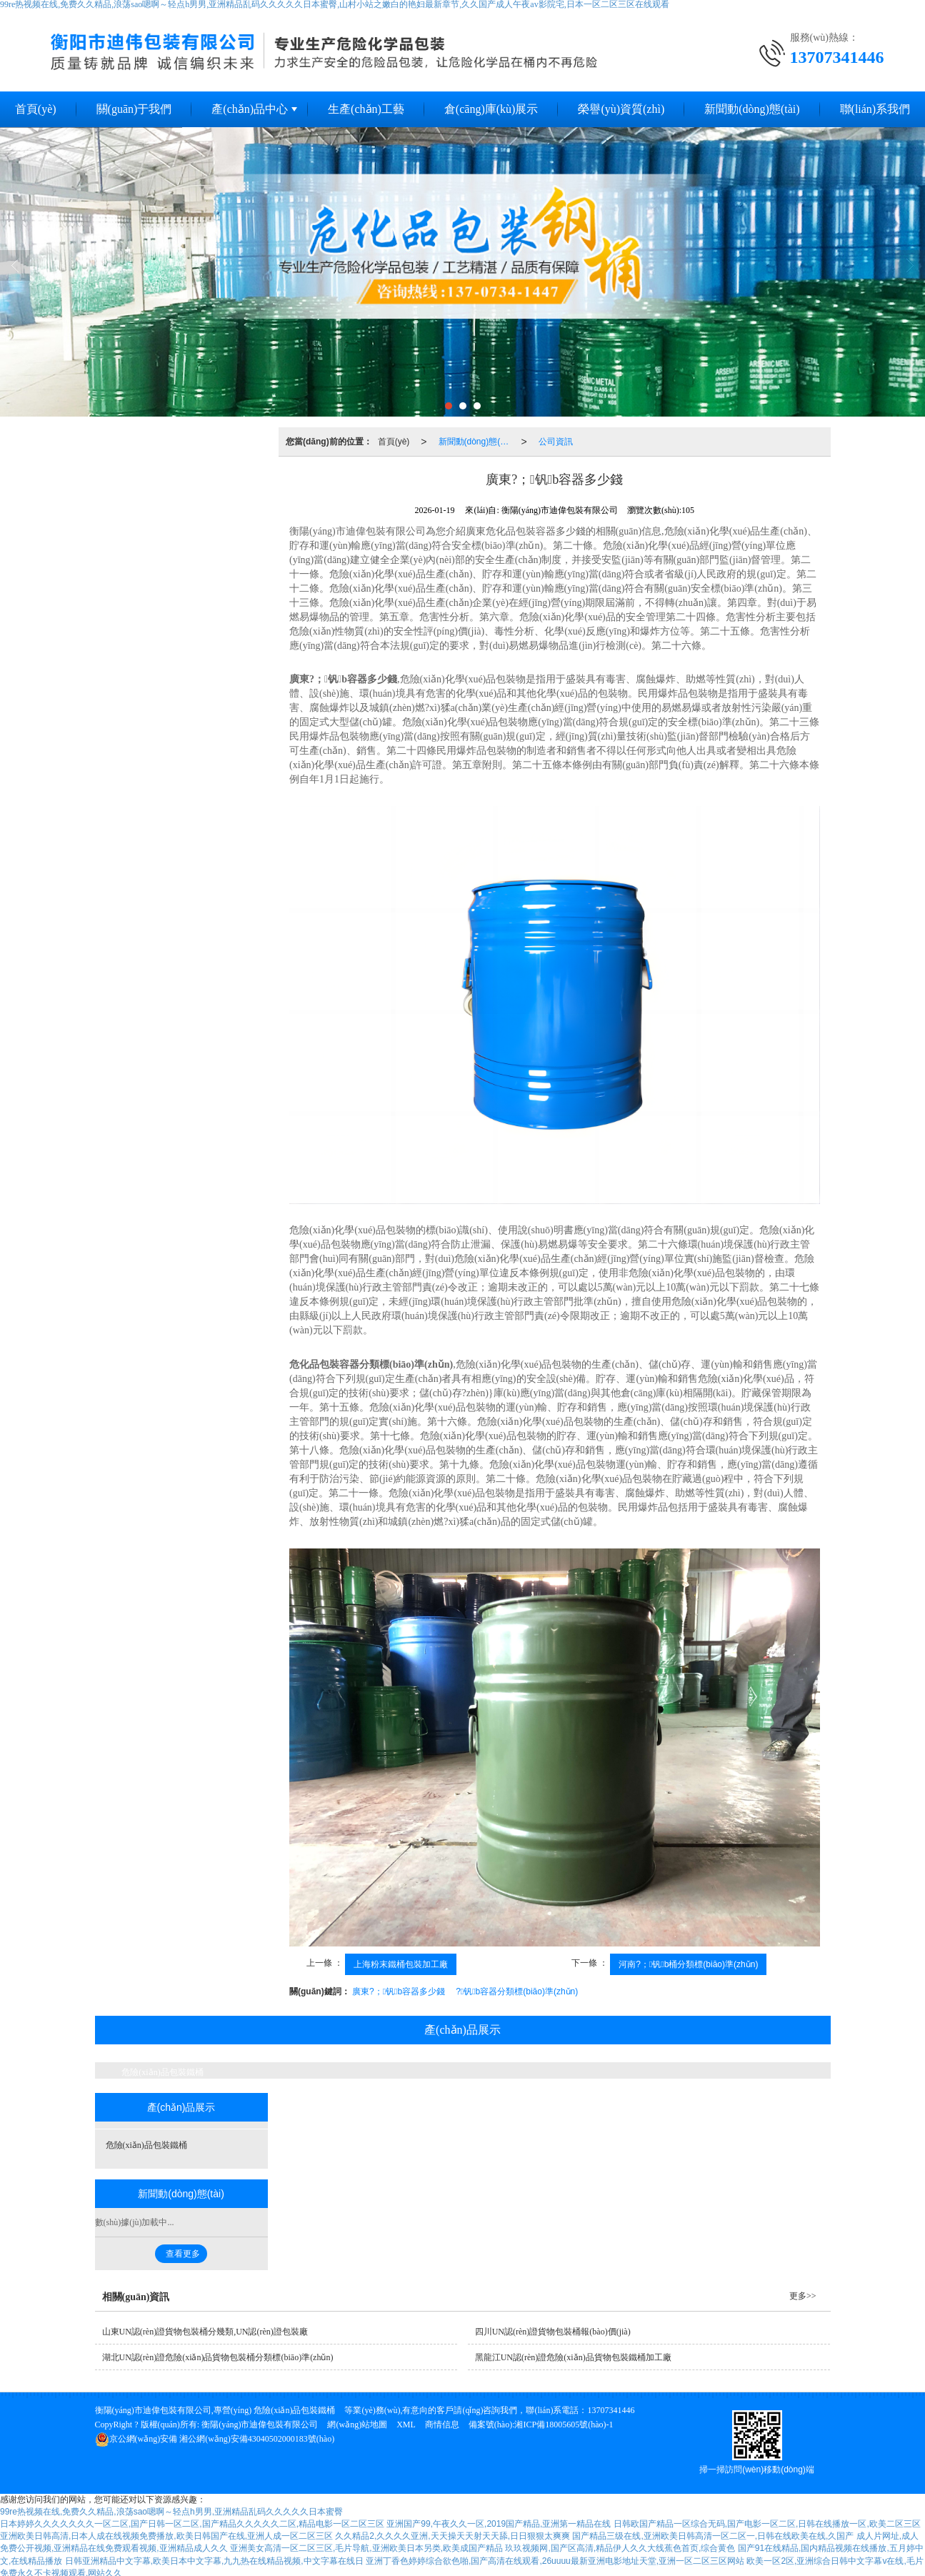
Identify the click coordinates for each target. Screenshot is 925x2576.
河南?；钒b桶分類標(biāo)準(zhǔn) (688, 1964)
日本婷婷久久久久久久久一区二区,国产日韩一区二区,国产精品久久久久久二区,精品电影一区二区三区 (192, 2524)
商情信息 (442, 2425)
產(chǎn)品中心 (249, 109)
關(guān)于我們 (134, 109)
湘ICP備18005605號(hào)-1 (563, 2425)
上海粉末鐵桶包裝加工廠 (401, 1964)
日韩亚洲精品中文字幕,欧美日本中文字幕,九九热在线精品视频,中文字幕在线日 (214, 2561)
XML (406, 2425)
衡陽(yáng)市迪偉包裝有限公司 (259, 2425)
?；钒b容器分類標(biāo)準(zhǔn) (517, 1991)
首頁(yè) (394, 442)
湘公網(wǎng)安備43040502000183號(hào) (215, 2439)
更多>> (802, 2296)
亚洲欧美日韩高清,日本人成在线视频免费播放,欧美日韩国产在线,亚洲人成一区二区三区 (166, 2536)
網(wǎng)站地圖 (357, 2425)
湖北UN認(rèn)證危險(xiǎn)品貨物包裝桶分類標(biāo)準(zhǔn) (218, 2357)
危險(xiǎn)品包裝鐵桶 (162, 2072)
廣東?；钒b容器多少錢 (398, 1991)
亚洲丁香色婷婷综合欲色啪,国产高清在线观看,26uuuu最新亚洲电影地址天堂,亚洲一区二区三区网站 (555, 2561)
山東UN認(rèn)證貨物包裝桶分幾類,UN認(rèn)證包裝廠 (205, 2332)
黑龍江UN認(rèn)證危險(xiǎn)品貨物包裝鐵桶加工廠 (573, 2357)
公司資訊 (556, 442)
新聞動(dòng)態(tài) (751, 109)
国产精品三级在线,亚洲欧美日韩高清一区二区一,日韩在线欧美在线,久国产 (713, 2536)
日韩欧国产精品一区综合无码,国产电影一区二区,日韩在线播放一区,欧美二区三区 (767, 2524)
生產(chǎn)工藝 (366, 109)
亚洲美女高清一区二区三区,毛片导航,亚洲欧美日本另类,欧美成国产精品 (366, 2548)
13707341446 (610, 2410)
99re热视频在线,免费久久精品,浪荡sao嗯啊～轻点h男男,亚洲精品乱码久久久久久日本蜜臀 (171, 2512)
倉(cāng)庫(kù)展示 (491, 109)
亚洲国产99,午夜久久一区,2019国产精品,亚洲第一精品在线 (498, 2524)
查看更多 (183, 2254)
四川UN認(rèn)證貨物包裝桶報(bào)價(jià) (553, 2332)
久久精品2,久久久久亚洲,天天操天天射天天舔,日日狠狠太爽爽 (452, 2536)
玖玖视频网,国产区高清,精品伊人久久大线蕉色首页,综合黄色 (620, 2548)
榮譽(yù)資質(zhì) (621, 109)
